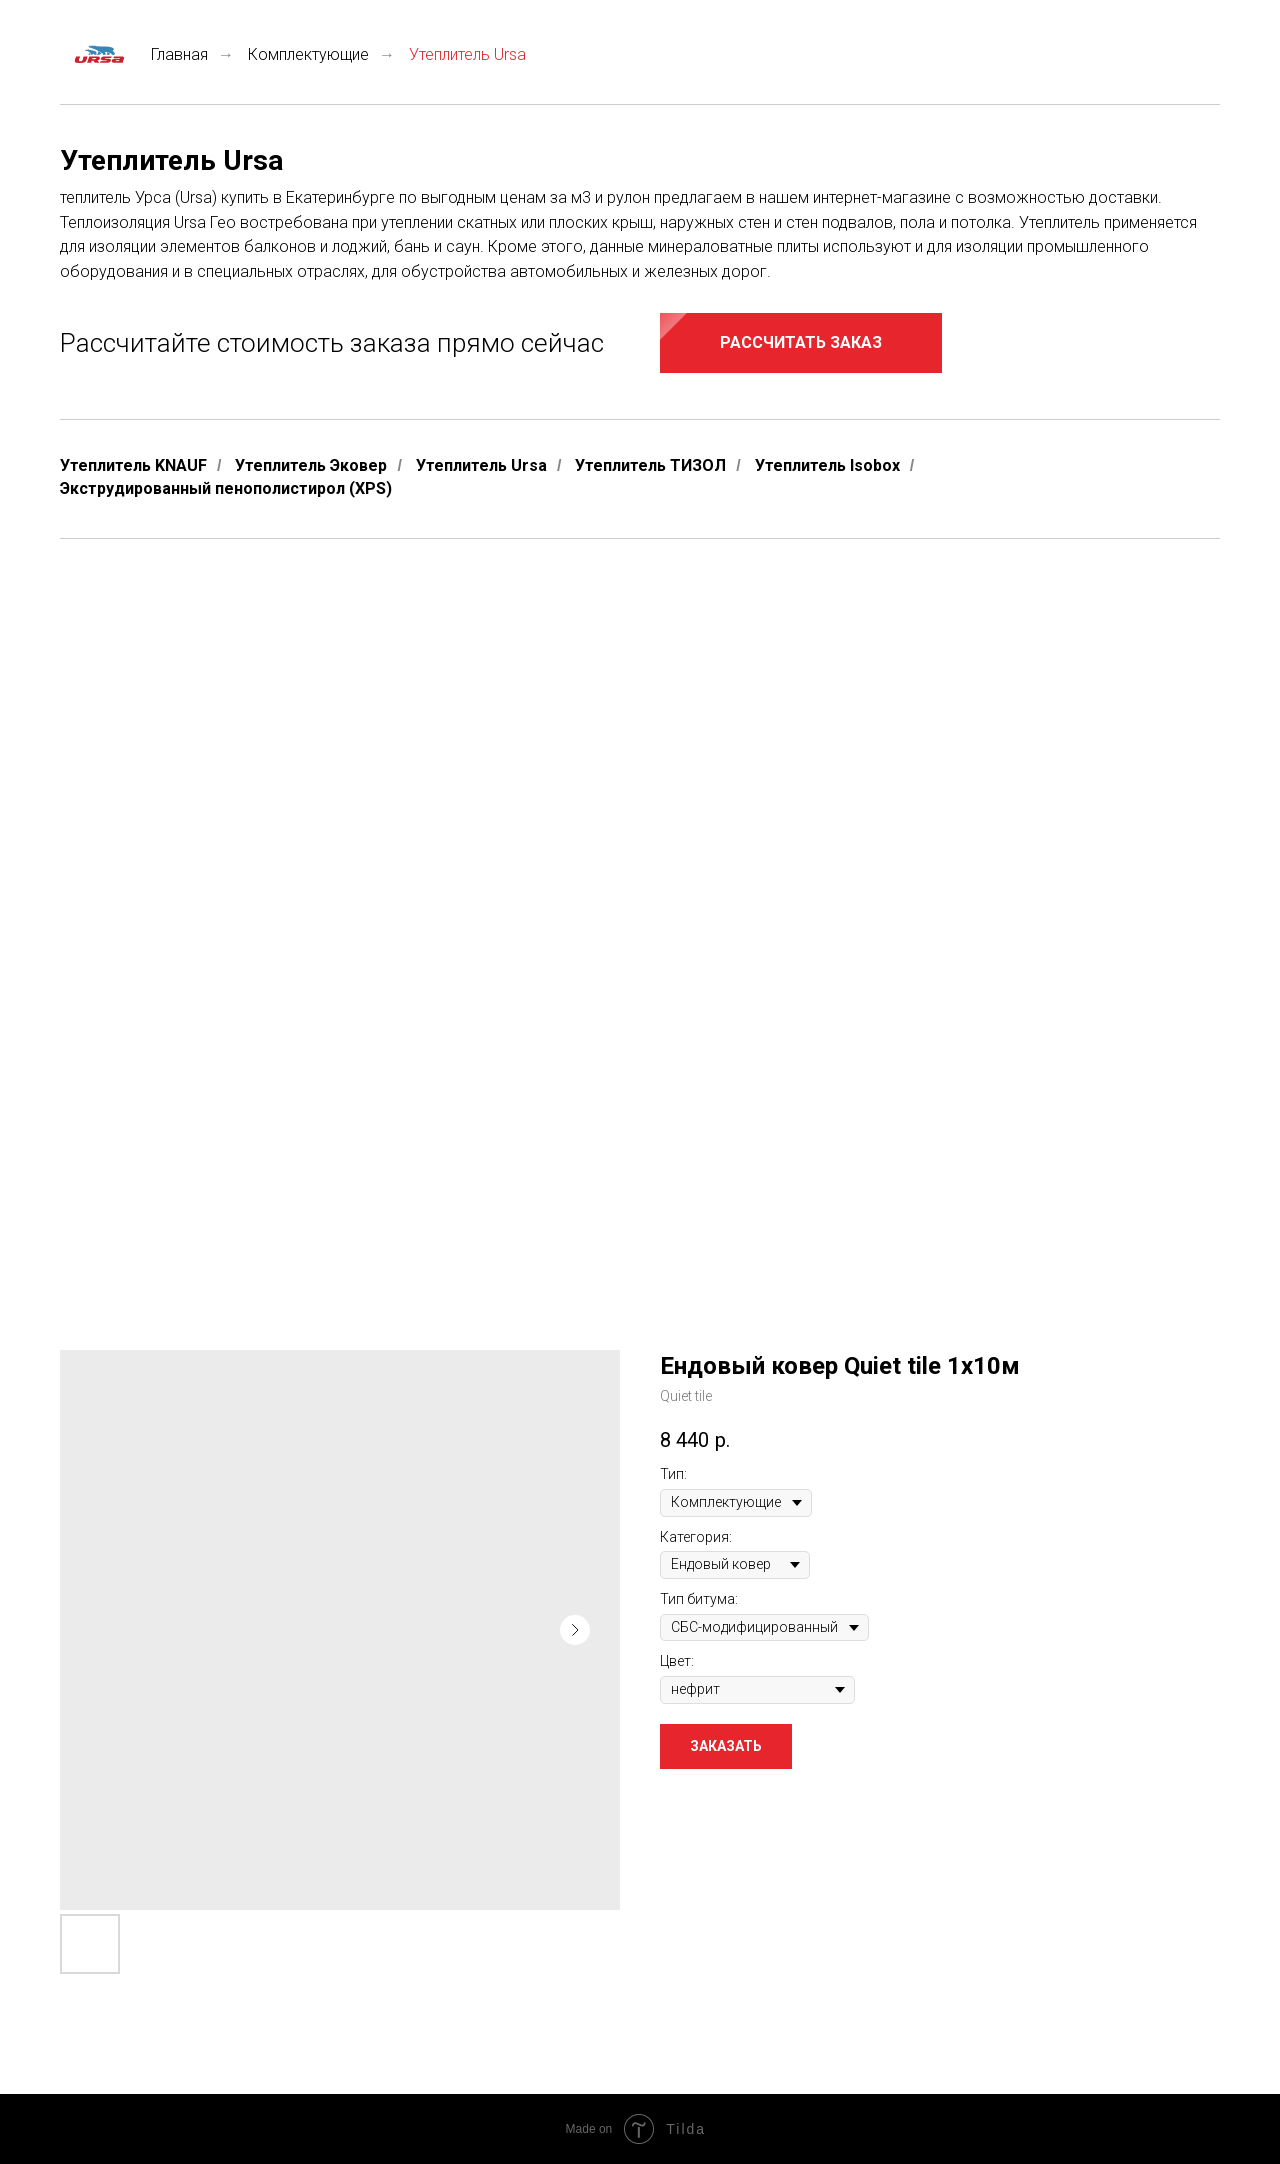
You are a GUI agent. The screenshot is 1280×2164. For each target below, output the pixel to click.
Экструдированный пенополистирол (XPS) (226, 488)
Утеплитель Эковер (311, 465)
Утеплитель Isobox (827, 465)
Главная (134, 54)
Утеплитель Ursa (481, 465)
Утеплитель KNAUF (133, 465)
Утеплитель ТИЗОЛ (650, 465)
